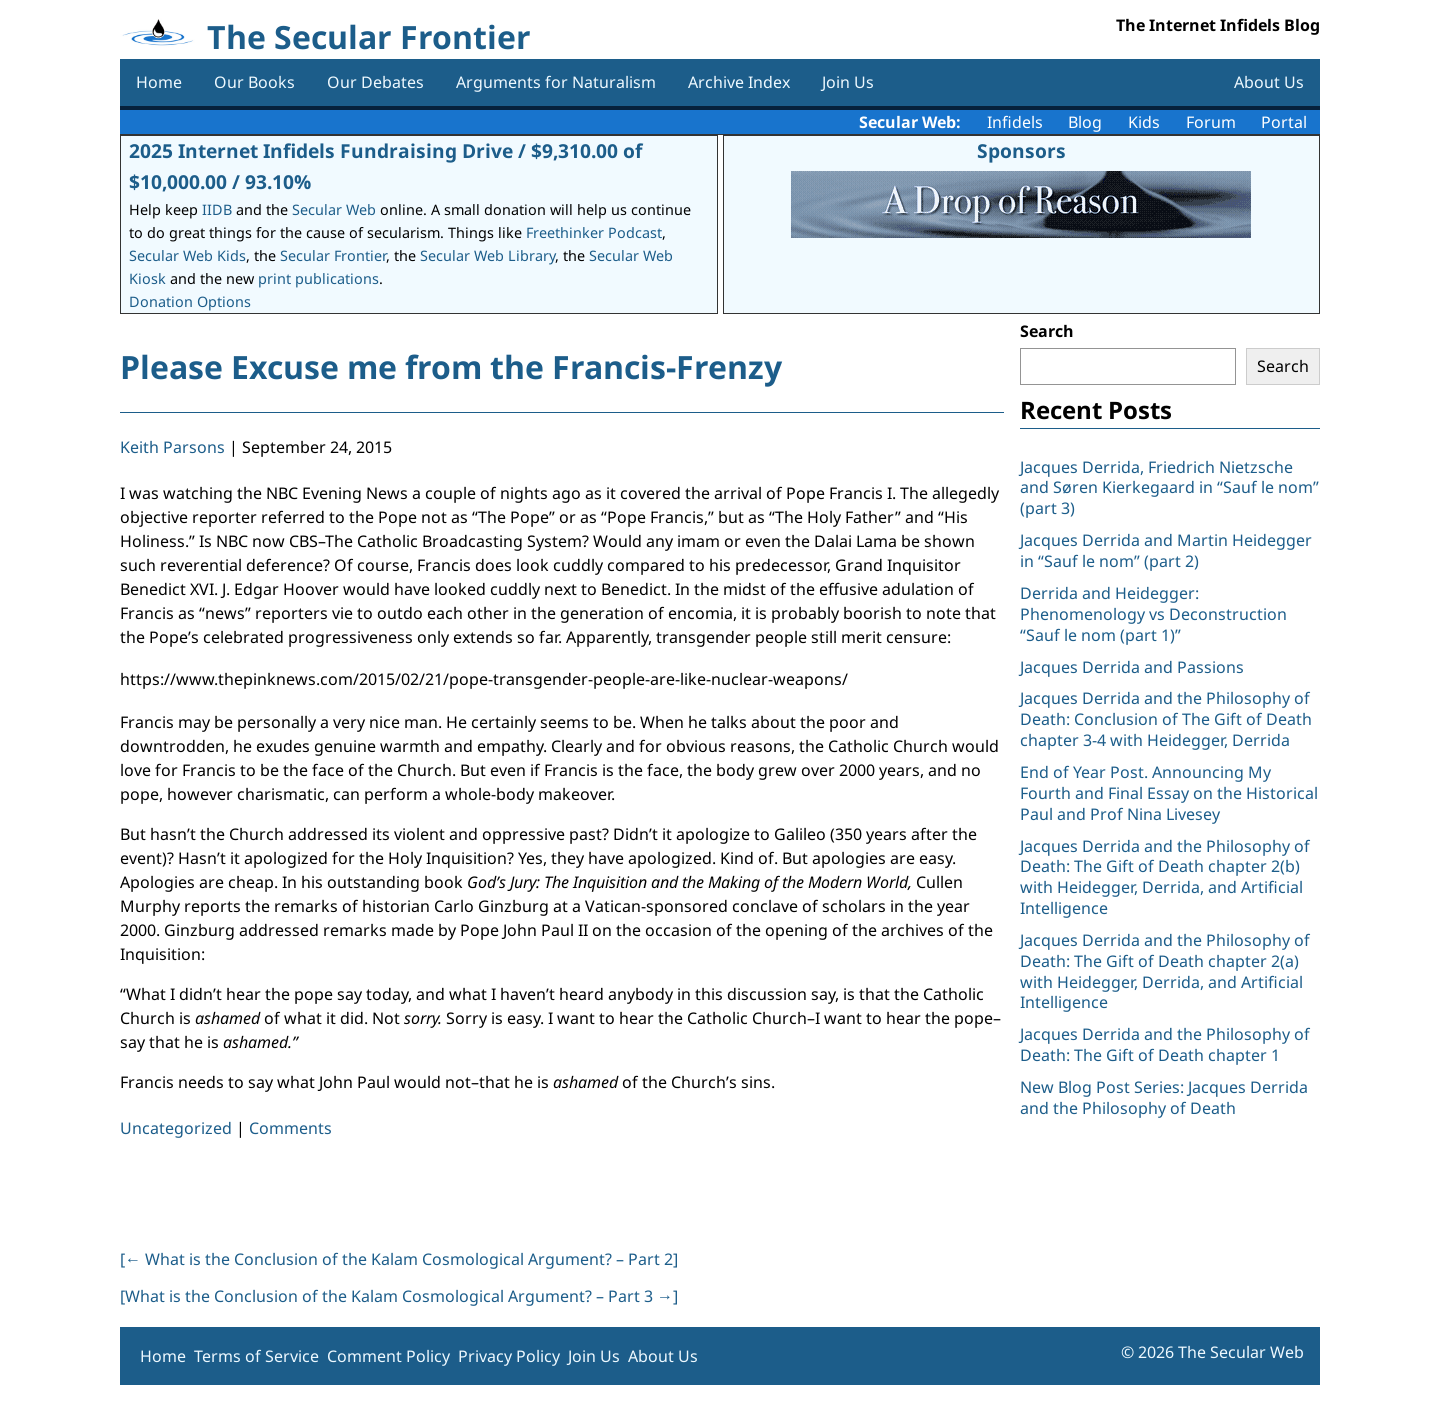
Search (1047, 331)
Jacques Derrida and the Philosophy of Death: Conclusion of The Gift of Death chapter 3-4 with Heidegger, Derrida (1166, 719)
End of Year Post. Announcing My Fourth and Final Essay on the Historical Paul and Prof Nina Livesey (1169, 793)
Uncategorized (176, 1128)
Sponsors (1021, 150)
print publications (318, 278)
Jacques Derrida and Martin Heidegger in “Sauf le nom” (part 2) (1166, 550)
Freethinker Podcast (594, 232)
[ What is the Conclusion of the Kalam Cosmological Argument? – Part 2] (399, 1259)
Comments (290, 1128)
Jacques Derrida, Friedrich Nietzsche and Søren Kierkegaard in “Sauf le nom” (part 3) (1169, 488)
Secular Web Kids (187, 255)
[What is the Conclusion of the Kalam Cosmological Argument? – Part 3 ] (399, 1296)
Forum (1211, 122)
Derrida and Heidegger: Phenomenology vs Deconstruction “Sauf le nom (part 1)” (1153, 614)
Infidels (1015, 122)
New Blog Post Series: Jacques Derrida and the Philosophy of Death (1164, 1097)
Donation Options (190, 301)
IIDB (217, 209)
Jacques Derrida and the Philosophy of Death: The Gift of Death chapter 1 (1165, 1044)
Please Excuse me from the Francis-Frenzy (451, 366)
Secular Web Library (487, 255)
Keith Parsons (172, 447)
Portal (1284, 122)
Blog (1085, 122)
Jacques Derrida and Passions (1132, 667)
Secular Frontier (333, 255)
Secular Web (334, 209)
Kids (1144, 122)
